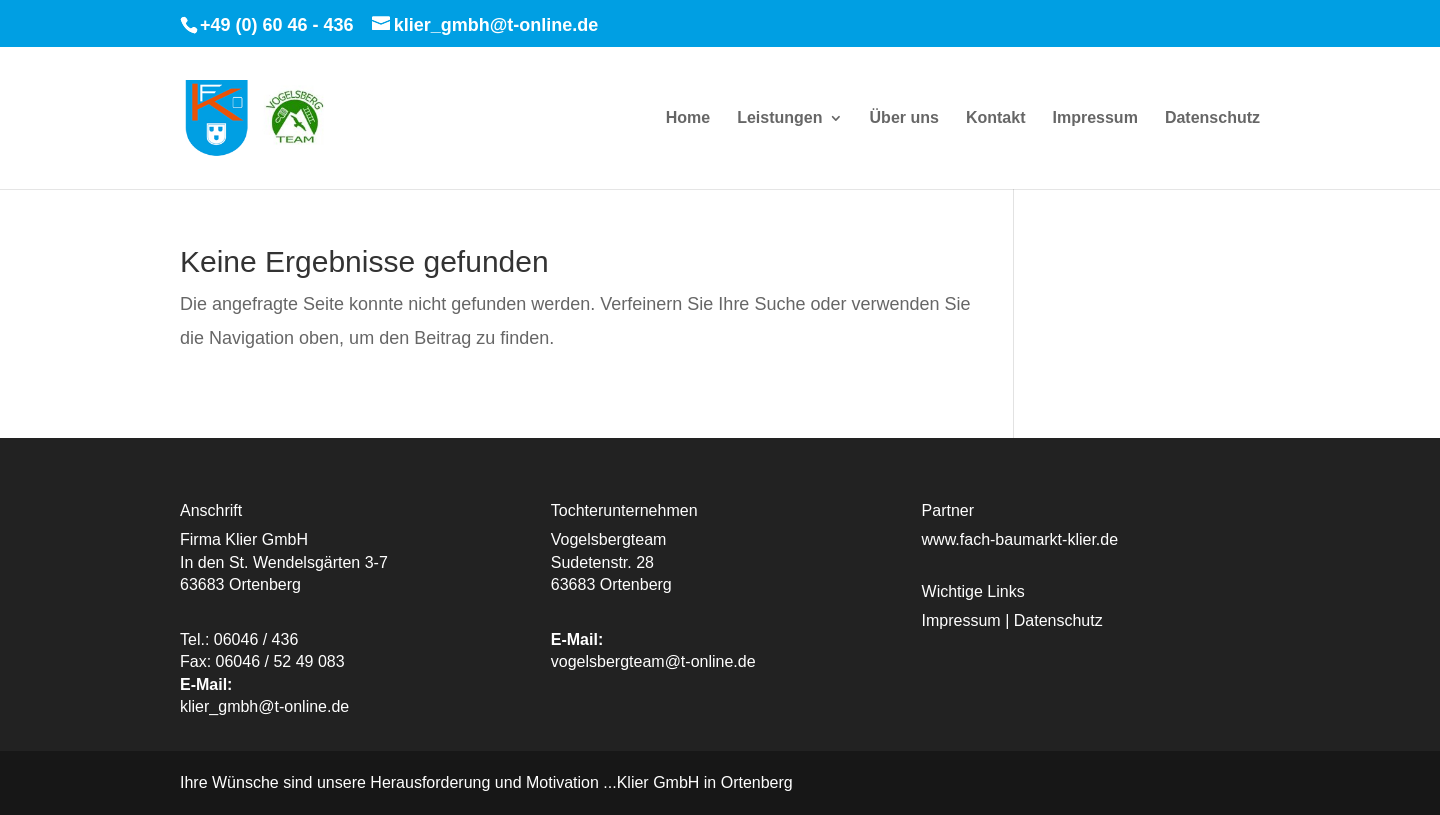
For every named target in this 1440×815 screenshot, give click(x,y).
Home (688, 118)
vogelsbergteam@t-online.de (653, 661)
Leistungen (779, 118)
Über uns (904, 118)
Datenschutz (1212, 118)
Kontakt (996, 118)
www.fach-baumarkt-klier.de (1020, 539)
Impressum (1094, 118)
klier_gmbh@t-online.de (264, 706)
